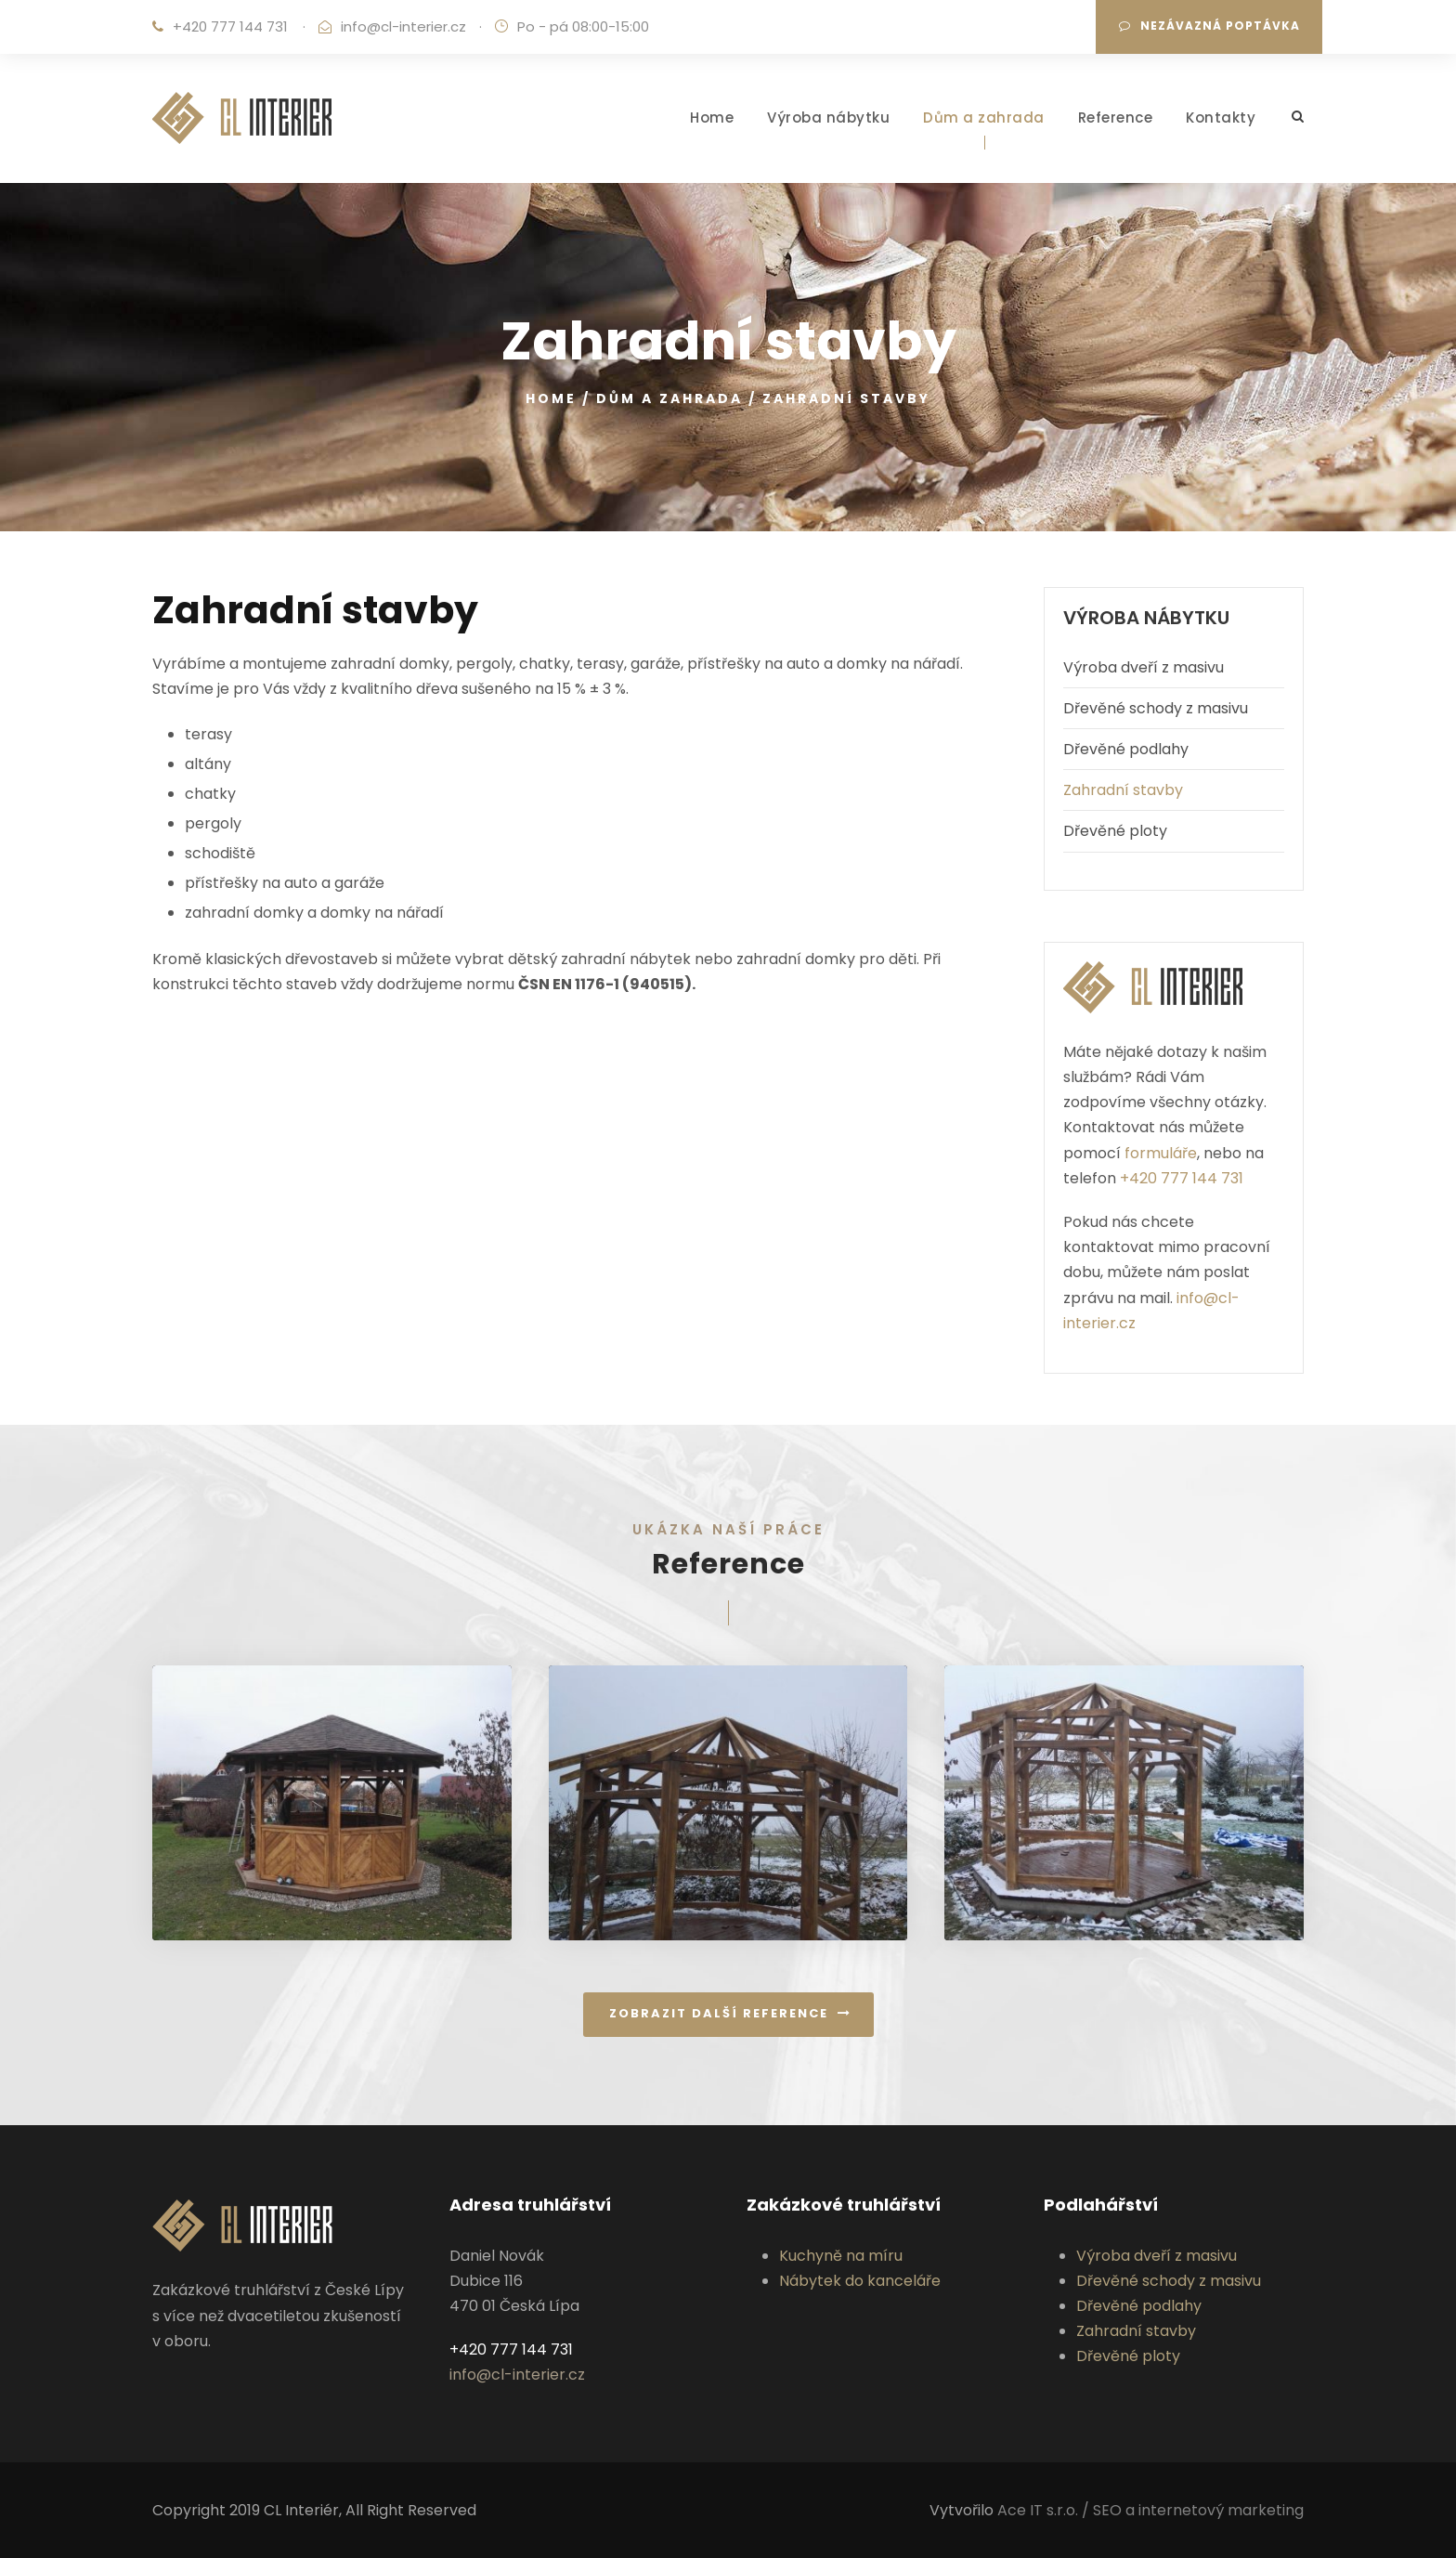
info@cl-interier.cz (403, 26)
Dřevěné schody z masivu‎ (1155, 708)
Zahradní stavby (1123, 790)
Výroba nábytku (828, 117)
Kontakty (1220, 117)
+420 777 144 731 (230, 26)
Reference (1115, 117)
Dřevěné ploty (1115, 831)
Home (712, 117)
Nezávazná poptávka (1209, 25)
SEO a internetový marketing (1198, 2510)
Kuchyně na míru (841, 2255)
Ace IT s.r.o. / (1045, 2510)
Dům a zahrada (984, 117)
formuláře (1160, 1153)
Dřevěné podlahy (1126, 749)
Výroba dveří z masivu (1143, 667)
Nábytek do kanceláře (860, 2280)
